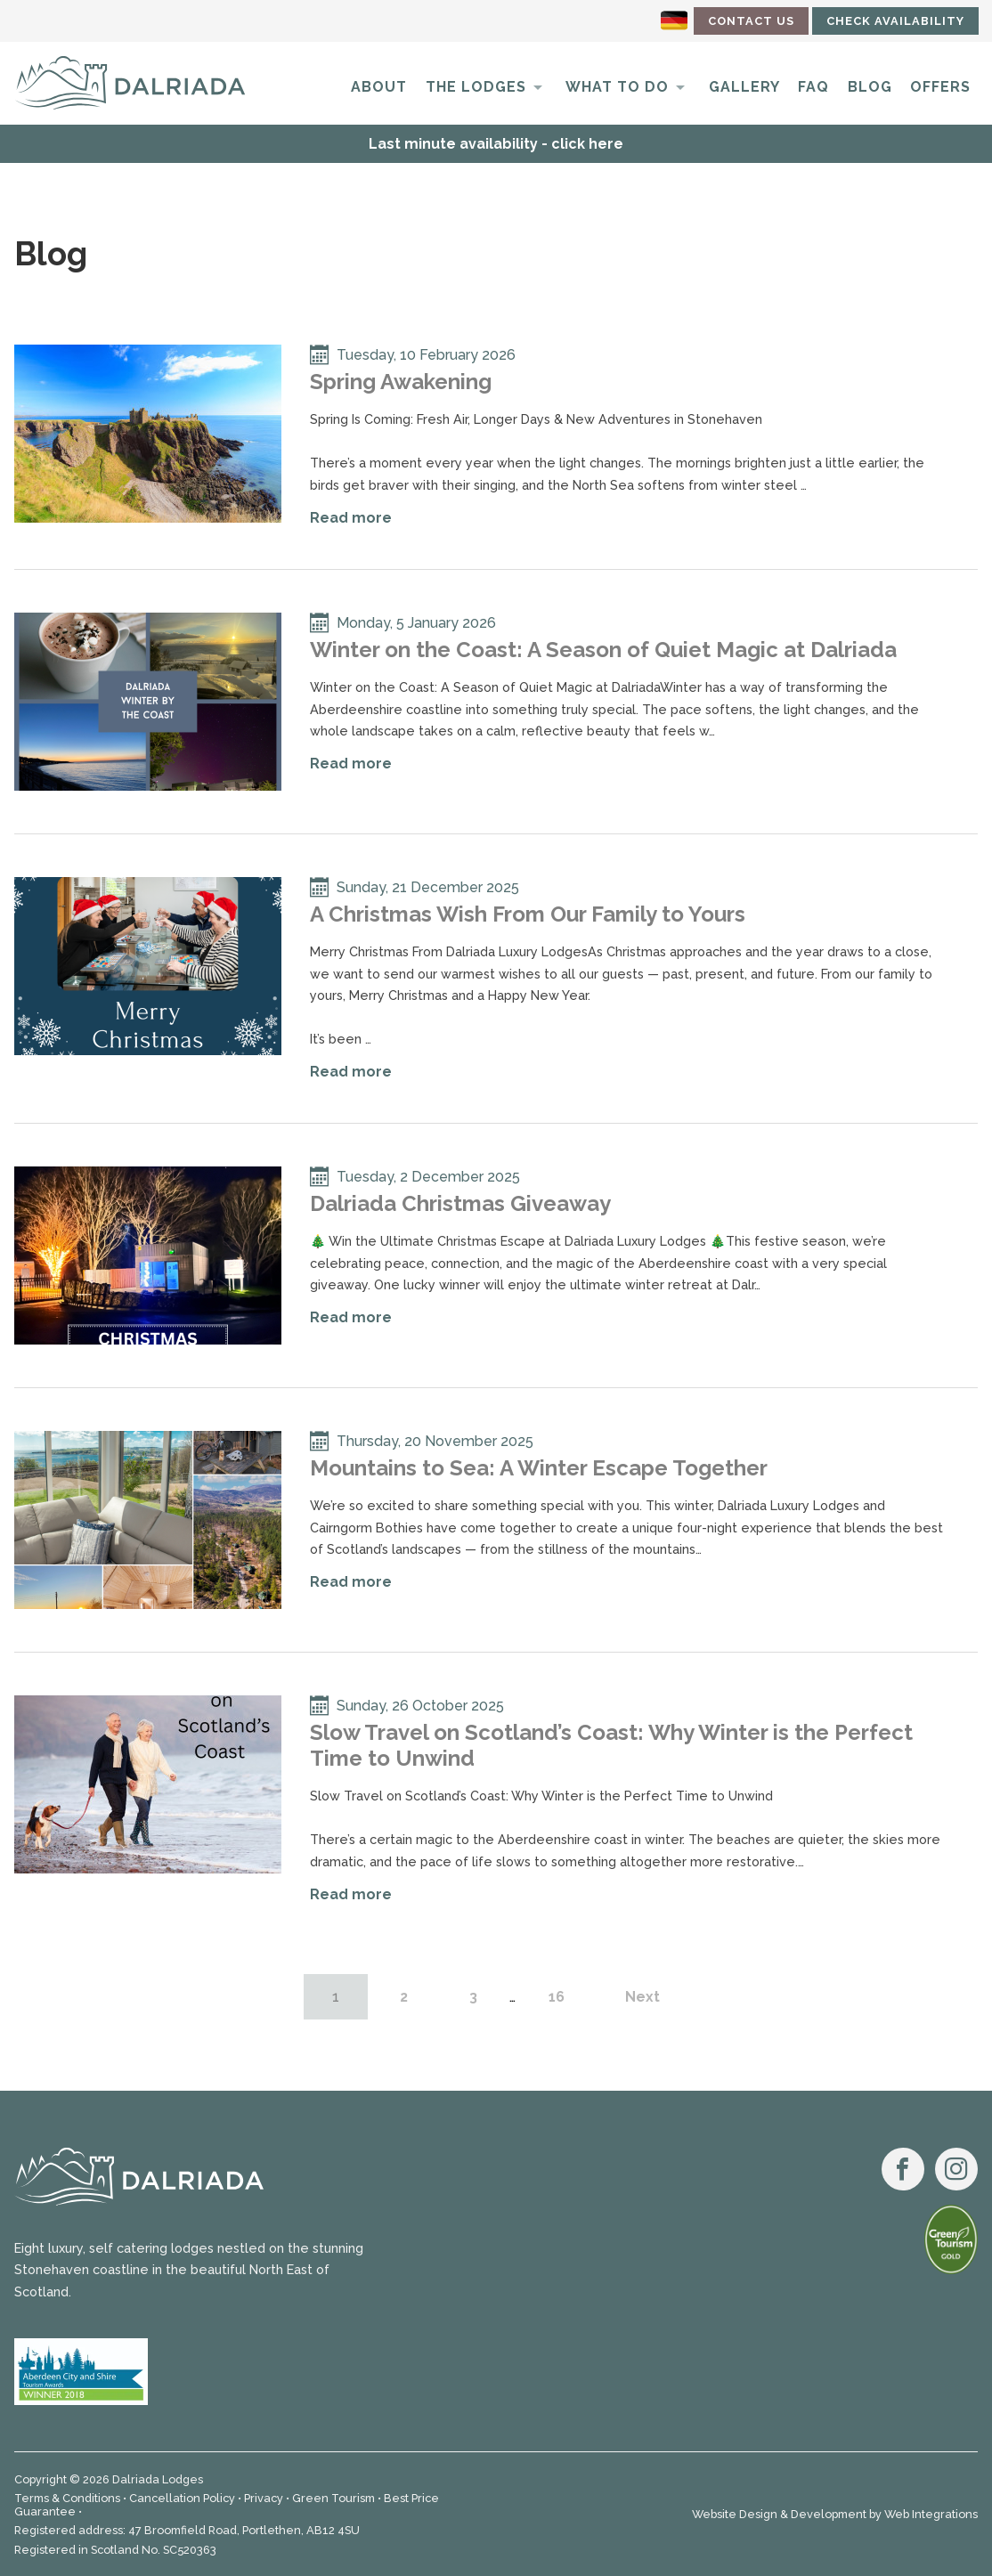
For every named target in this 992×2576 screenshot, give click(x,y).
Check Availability (895, 21)
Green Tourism (333, 2498)
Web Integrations (931, 2514)
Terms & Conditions (67, 2498)
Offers (940, 86)
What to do (617, 86)
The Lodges (476, 86)
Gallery (744, 86)
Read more (351, 517)
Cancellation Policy (182, 2498)
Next (642, 1996)
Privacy (263, 2498)
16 (557, 1996)
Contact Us (751, 21)
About (379, 86)
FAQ (813, 86)
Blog (870, 86)
